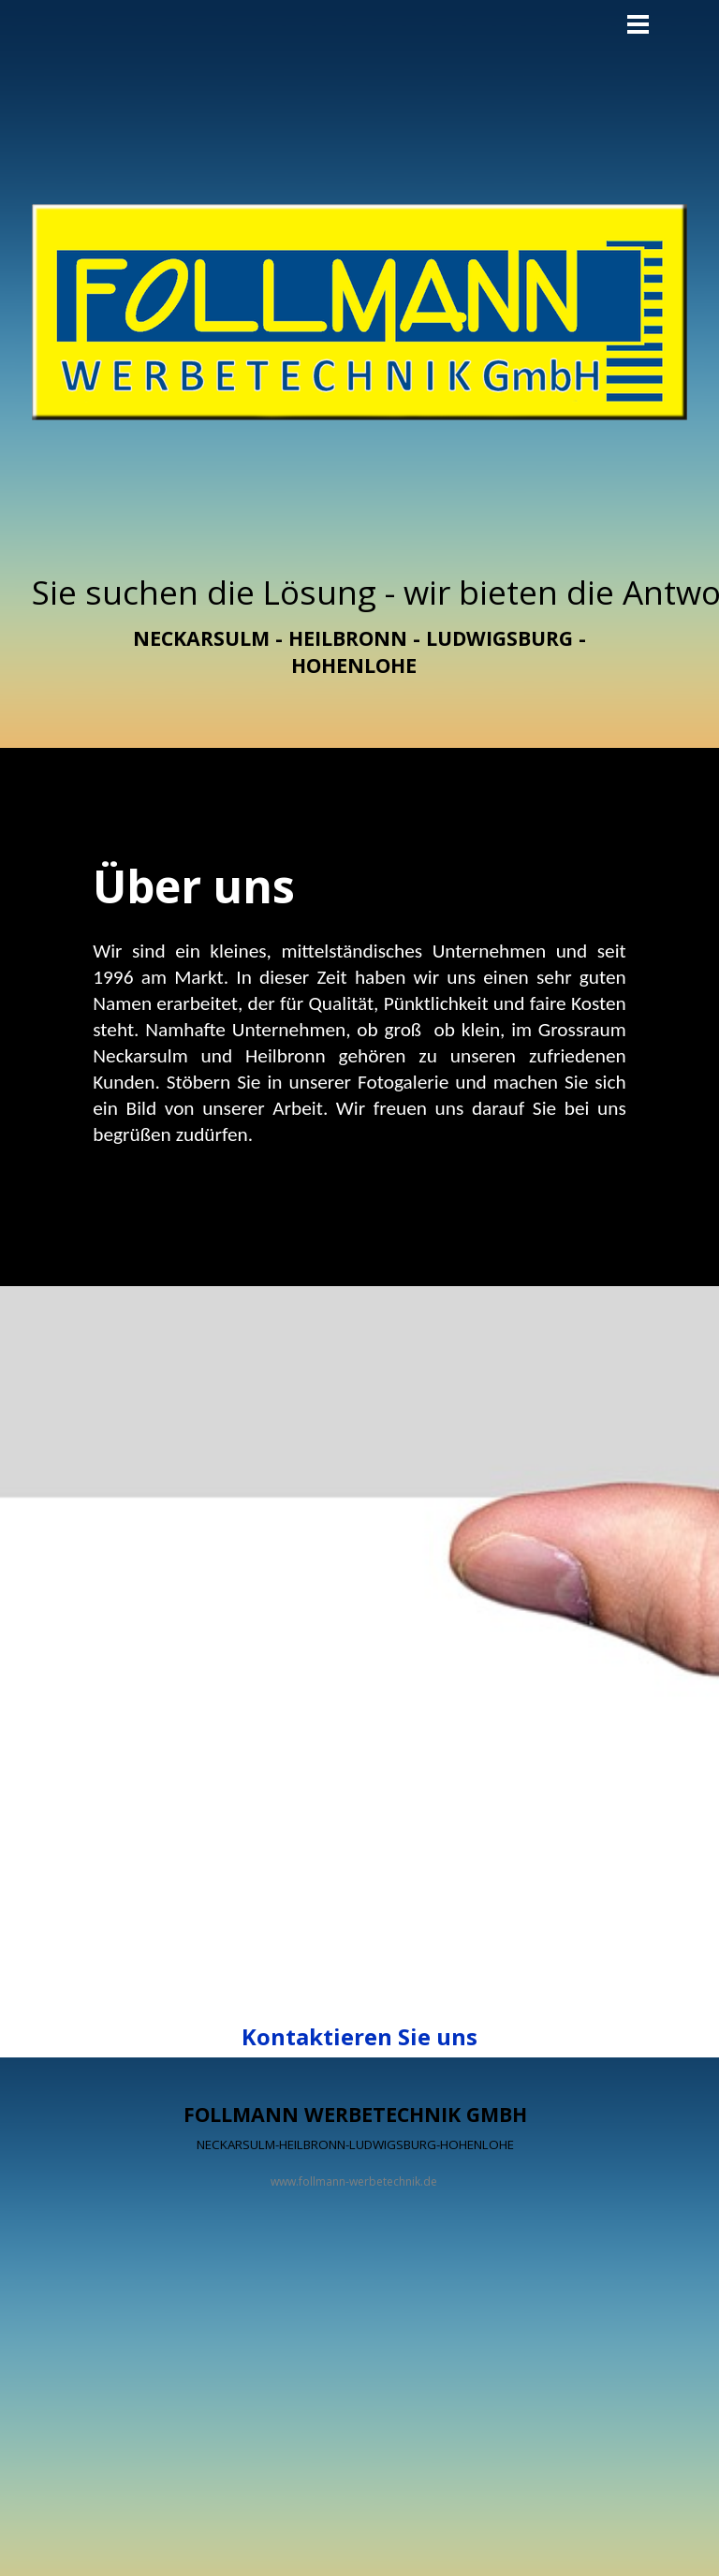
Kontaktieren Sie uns (359, 2036)
